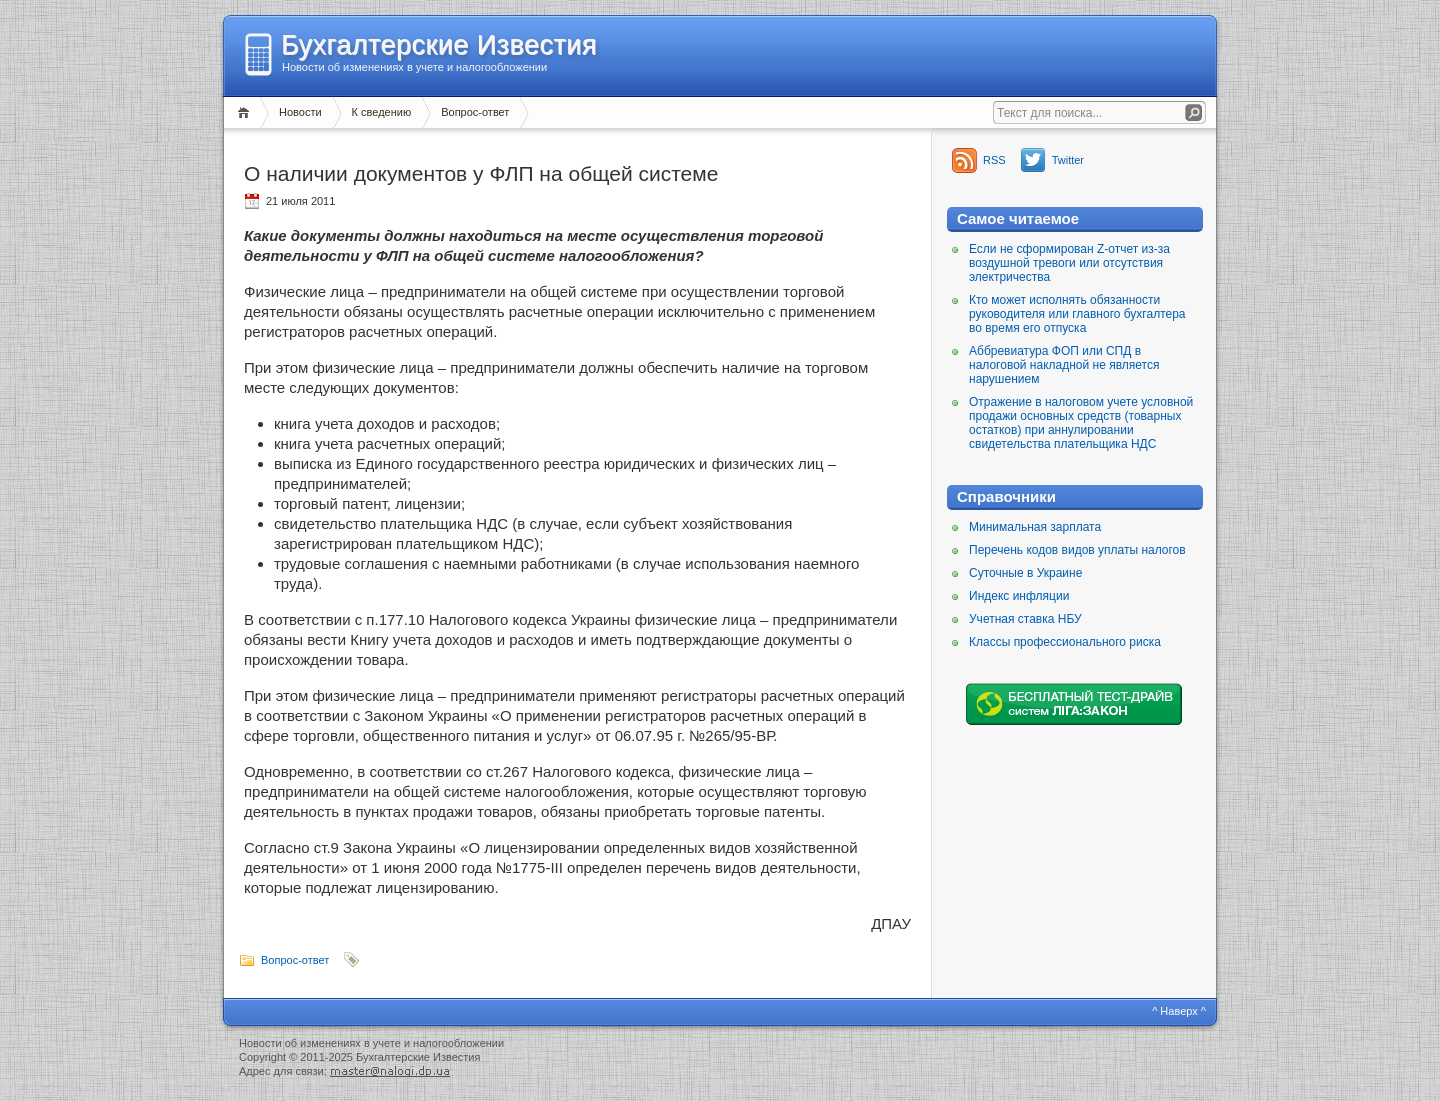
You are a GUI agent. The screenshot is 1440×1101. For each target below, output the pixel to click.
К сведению (382, 112)
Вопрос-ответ (475, 112)
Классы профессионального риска (1065, 642)
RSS (994, 160)
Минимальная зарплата (1035, 527)
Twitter (1068, 160)
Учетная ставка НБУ (1025, 619)
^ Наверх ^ (1179, 1011)
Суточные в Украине (1025, 573)
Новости (300, 112)
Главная (246, 112)
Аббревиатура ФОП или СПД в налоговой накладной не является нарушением (1064, 365)
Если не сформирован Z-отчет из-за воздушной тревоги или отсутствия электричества (1069, 263)
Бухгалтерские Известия (439, 45)
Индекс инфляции (1019, 596)
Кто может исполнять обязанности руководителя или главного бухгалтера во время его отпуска (1077, 314)
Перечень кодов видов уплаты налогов (1077, 550)
